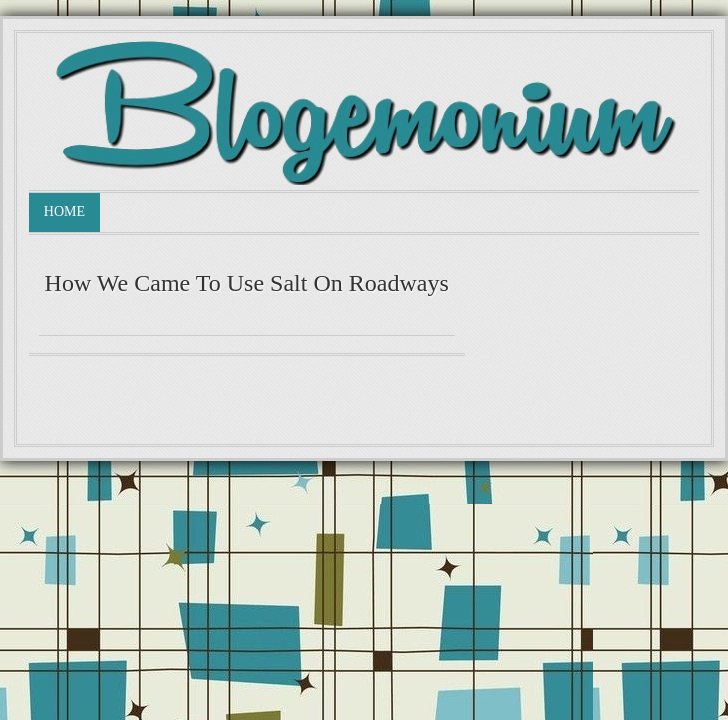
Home (64, 211)
